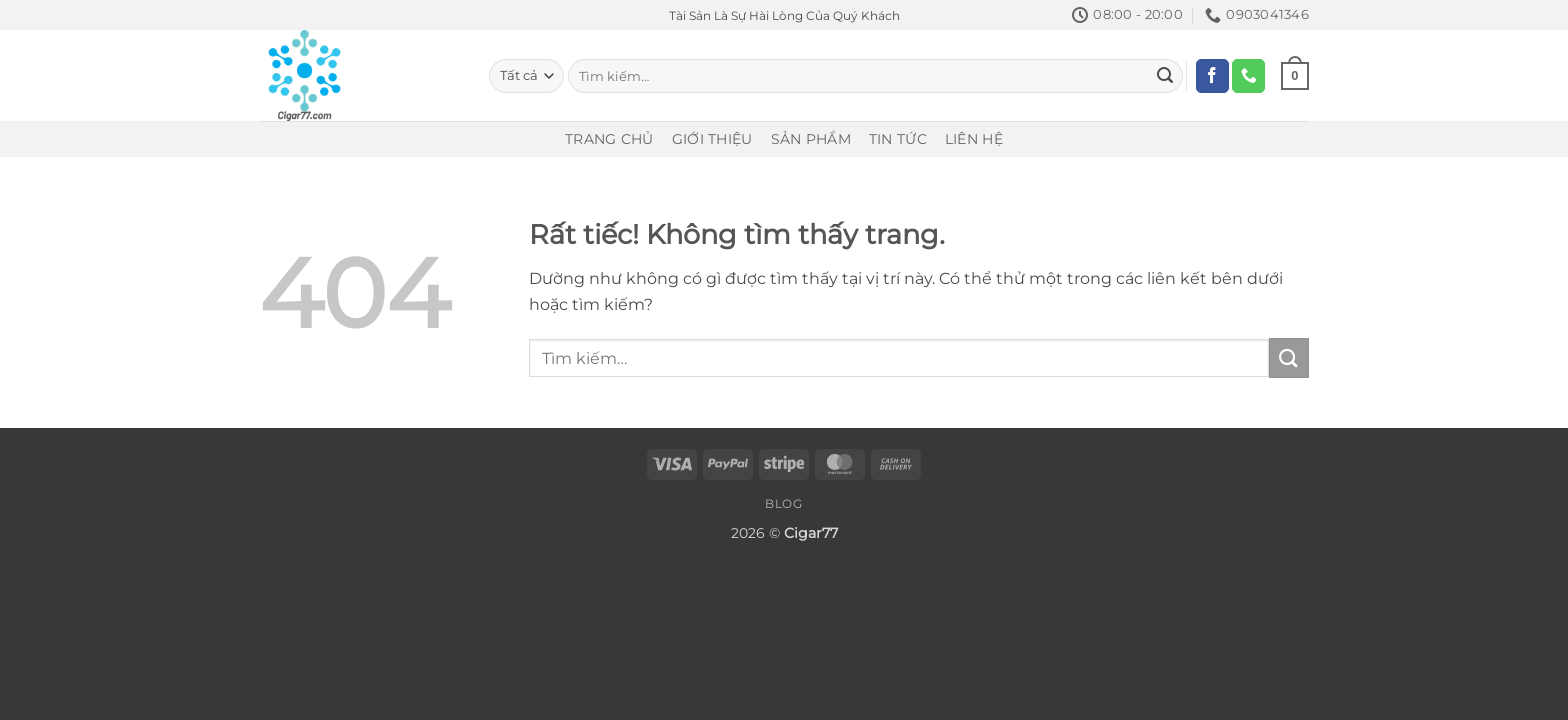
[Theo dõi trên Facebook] (1212, 76)
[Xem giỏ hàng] (1295, 76)
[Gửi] (1165, 76)
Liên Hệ (974, 139)
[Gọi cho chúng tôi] (1248, 76)
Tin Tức (898, 139)
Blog (783, 503)
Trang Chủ (609, 139)
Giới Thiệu (712, 139)
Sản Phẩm (811, 139)
